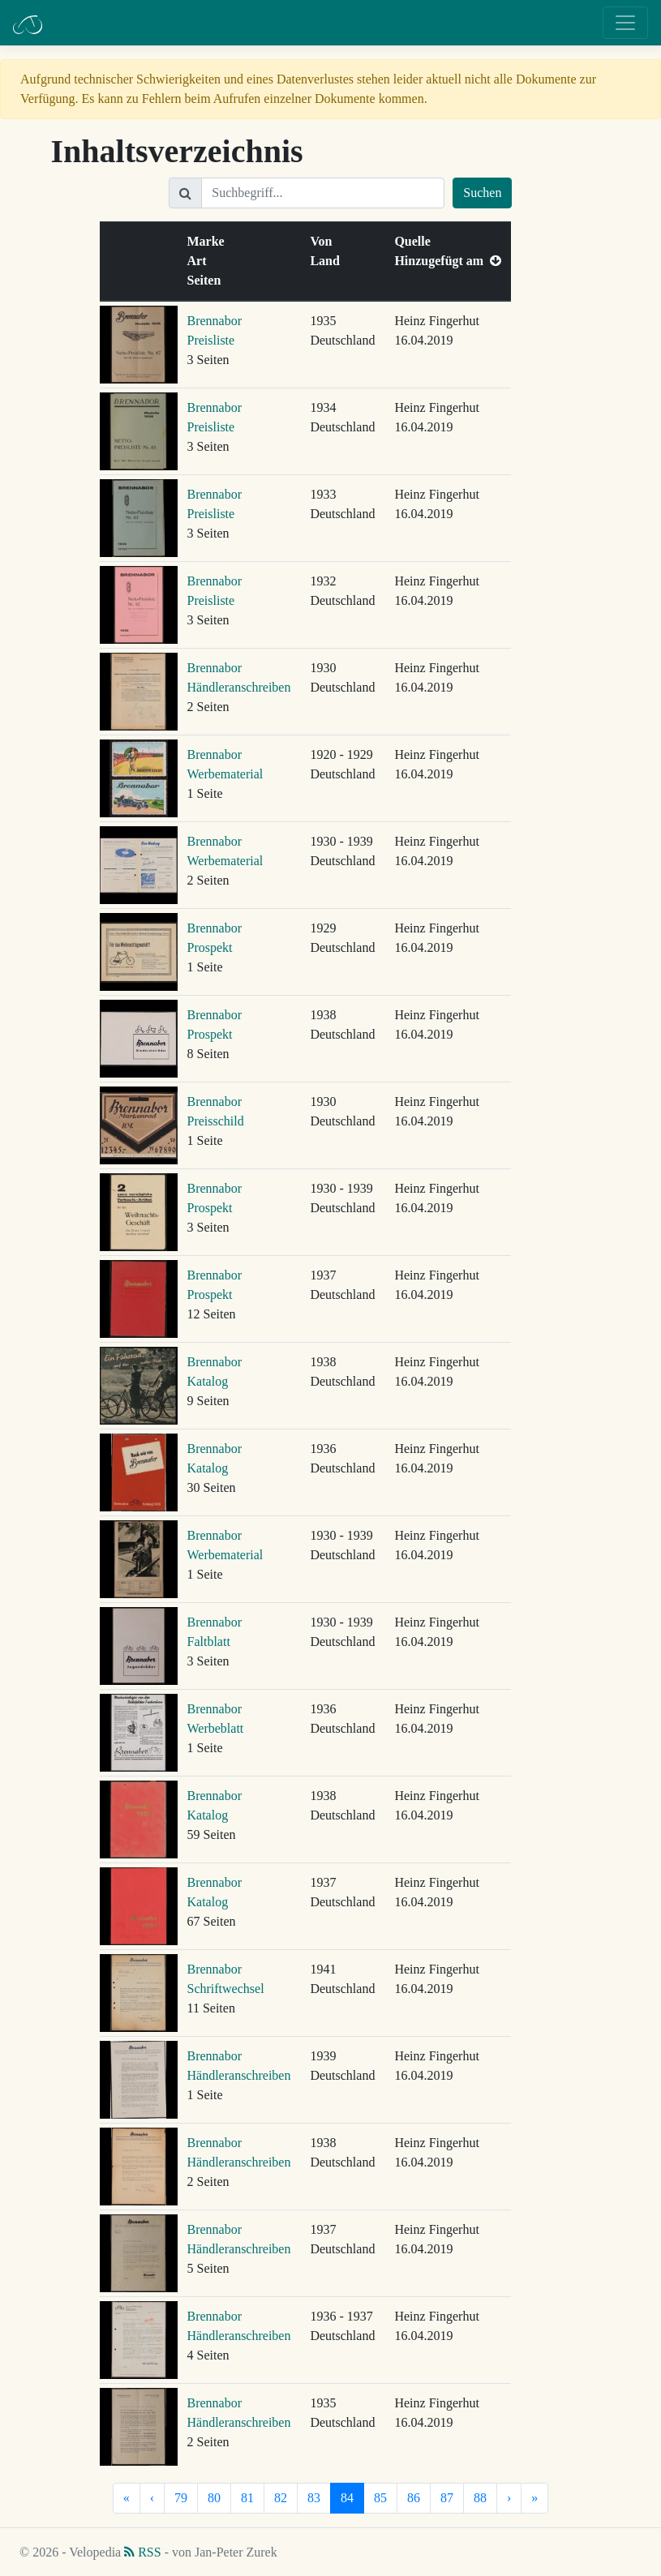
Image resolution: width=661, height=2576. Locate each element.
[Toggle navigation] (625, 22)
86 (413, 2498)
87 (446, 2498)
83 (313, 2498)
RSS (142, 2552)
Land (328, 261)
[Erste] (126, 2498)
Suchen (482, 192)
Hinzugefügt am (447, 261)
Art (200, 261)
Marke (209, 241)
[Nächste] (509, 2498)
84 (347, 2498)
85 (380, 2498)
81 (247, 2498)
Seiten (207, 280)
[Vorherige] (152, 2498)
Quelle (415, 241)
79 (180, 2498)
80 (214, 2498)
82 (280, 2498)
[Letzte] (534, 2498)
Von (324, 241)
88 (480, 2498)
